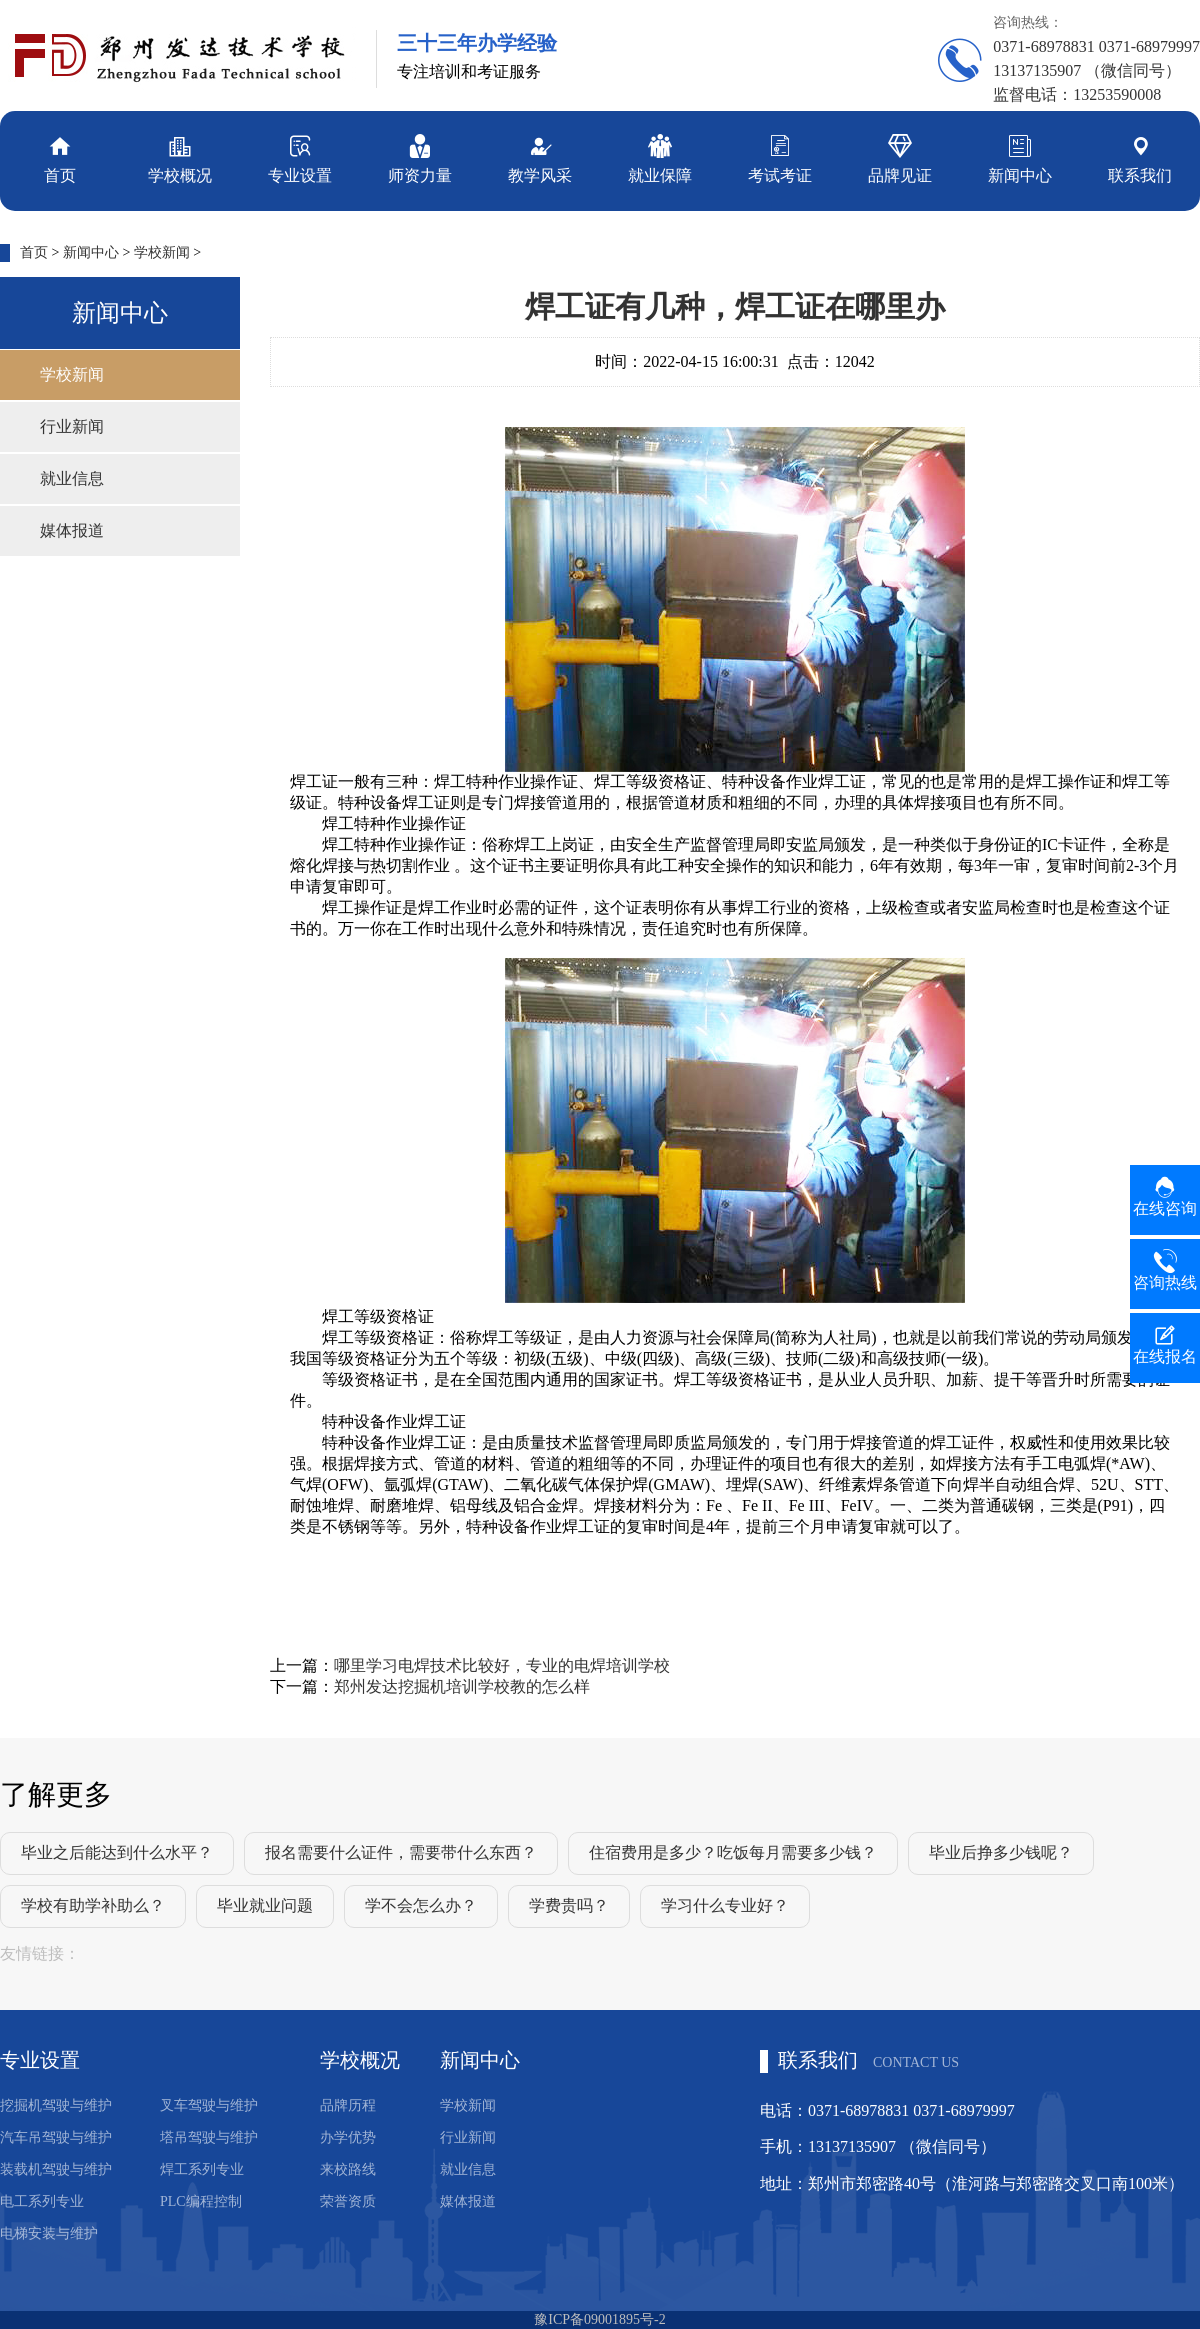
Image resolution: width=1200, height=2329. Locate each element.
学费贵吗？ (569, 1905)
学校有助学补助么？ (93, 1905)
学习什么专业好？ (725, 1905)
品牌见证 (900, 157)
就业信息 (72, 478)
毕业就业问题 (265, 1905)
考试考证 (780, 157)
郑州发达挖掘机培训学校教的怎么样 (462, 1686)
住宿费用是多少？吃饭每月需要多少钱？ (733, 1852)
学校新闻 (162, 252)
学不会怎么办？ (421, 1905)
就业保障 (660, 157)
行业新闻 (72, 426)
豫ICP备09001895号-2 (599, 2319)
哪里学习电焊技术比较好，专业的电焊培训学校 (502, 1665)
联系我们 (1140, 157)
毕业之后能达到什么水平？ (117, 1852)
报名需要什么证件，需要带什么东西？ (401, 1852)
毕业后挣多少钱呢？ (1001, 1852)
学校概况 (180, 157)
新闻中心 (1020, 157)
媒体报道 (72, 530)
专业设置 (300, 157)
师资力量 (420, 157)
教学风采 (540, 157)
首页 (60, 157)
